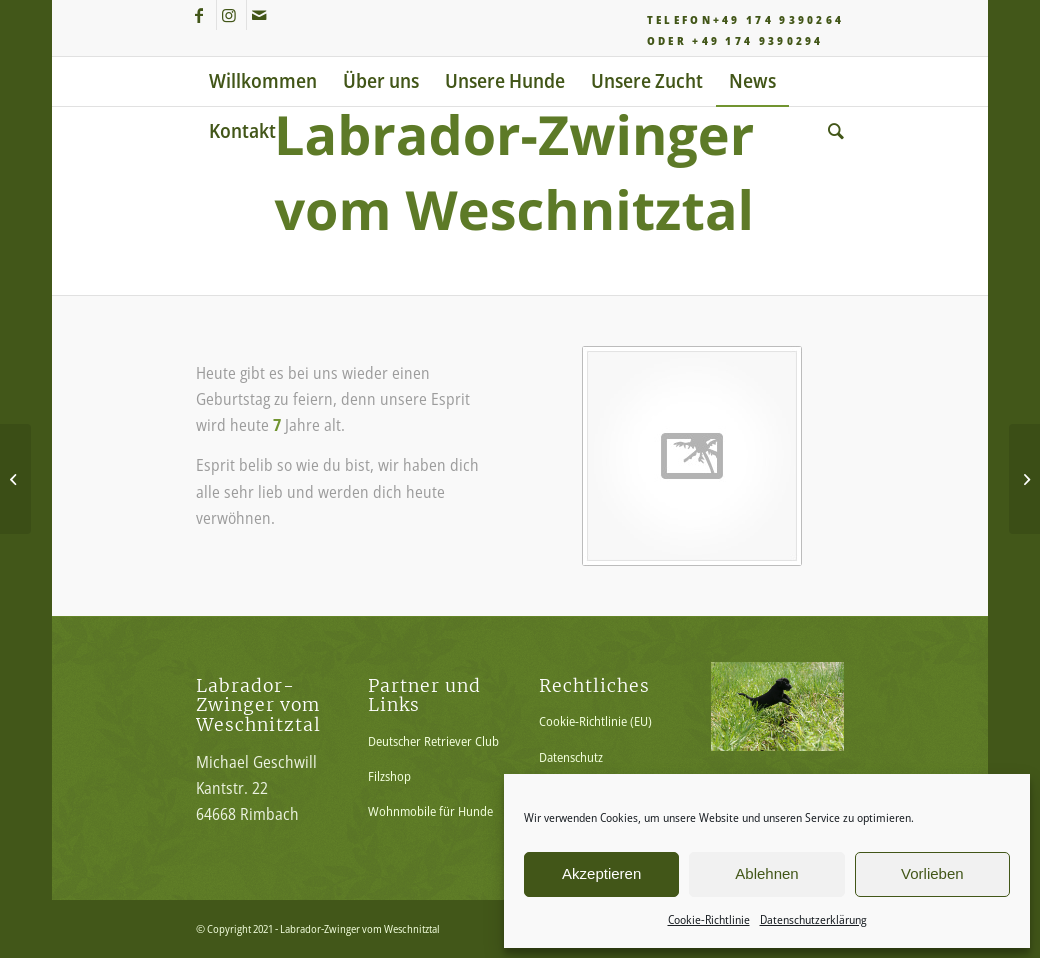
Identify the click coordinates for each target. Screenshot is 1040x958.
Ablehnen (766, 873)
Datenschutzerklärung (813, 919)
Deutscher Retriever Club (433, 741)
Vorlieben (932, 873)
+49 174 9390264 (779, 19)
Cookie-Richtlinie (709, 919)
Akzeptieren (601, 873)
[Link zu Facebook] (201, 15)
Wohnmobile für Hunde (430, 811)
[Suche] (829, 131)
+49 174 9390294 (758, 40)
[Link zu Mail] (262, 15)
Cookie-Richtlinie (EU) (595, 721)
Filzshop (389, 776)
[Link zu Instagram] (231, 15)
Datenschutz (571, 757)
